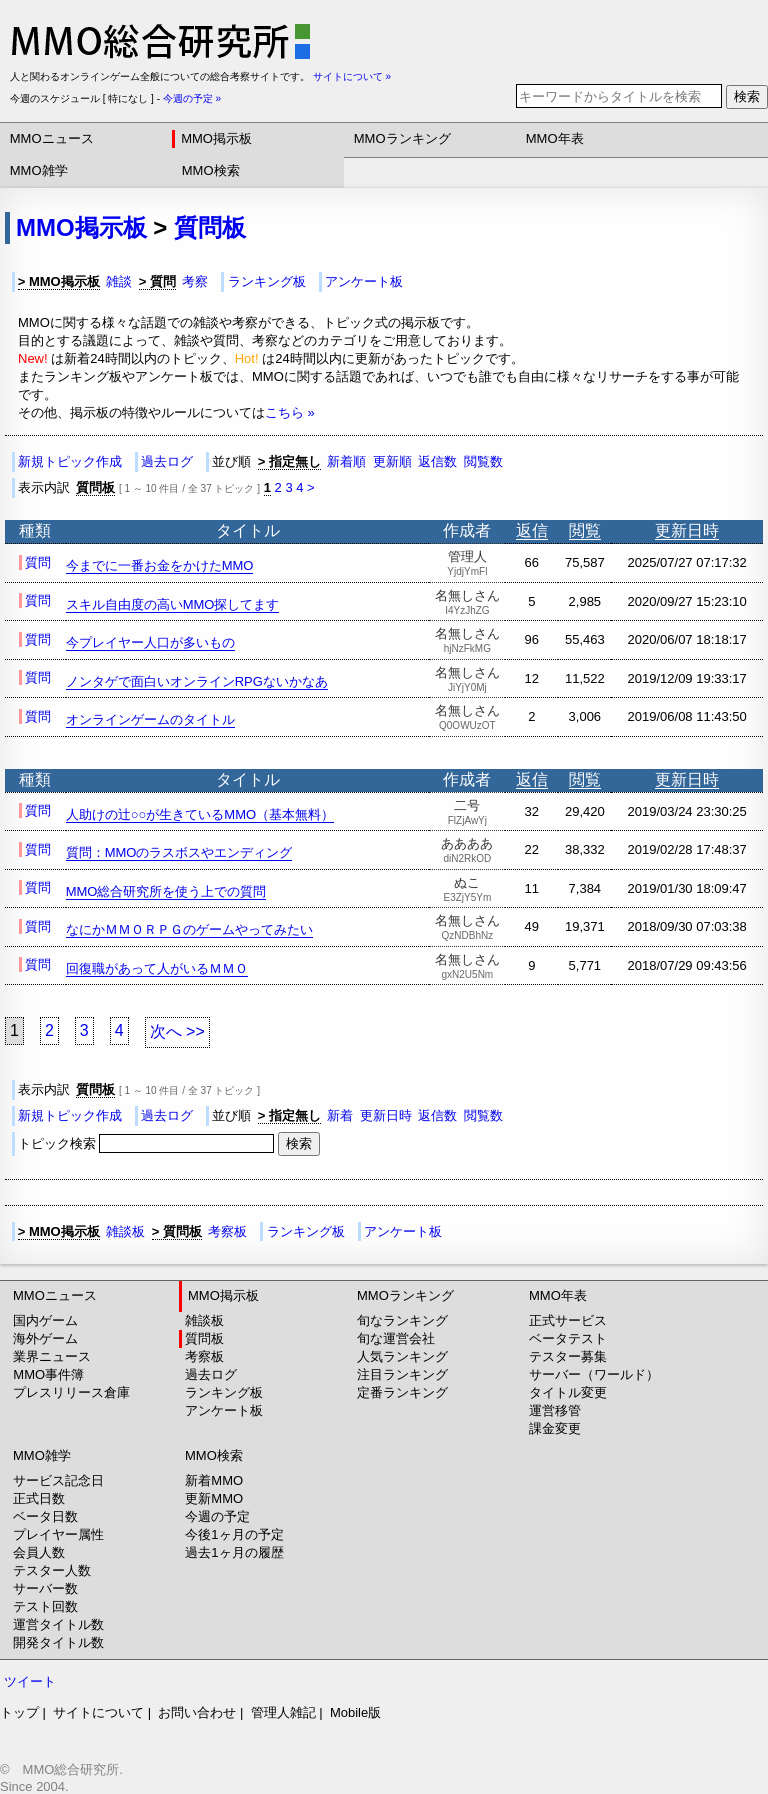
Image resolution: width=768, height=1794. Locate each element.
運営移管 (555, 1410)
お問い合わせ (197, 1712)
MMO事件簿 (48, 1374)
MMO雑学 (39, 170)
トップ (19, 1712)
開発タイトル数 (58, 1642)
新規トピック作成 (70, 461)
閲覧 (585, 530)
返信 (532, 530)
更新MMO (214, 1498)
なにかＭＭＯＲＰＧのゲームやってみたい (189, 929)
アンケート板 (364, 281)
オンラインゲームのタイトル (150, 719)
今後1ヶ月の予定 (234, 1534)
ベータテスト (568, 1338)
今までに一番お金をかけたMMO (160, 565)
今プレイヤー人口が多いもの (150, 642)
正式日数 (39, 1498)
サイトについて (98, 1712)
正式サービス (568, 1320)
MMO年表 (555, 138)
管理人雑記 (283, 1712)
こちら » (290, 412)
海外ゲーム (45, 1338)
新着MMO (214, 1480)
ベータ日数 (45, 1516)
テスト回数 (45, 1606)
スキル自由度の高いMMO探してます (173, 604)
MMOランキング (402, 138)
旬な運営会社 (396, 1338)
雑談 (119, 281)
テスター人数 (52, 1570)
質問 (38, 562)
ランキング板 (267, 281)
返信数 (437, 461)
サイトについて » (352, 76)
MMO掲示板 (216, 138)
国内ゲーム (45, 1320)
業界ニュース (52, 1356)
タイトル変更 (568, 1392)
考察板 (227, 1231)
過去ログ (167, 461)
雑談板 (125, 1231)
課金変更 (555, 1428)
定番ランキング (402, 1392)
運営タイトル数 (58, 1624)
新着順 (346, 461)
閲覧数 (483, 461)
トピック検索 (148, 1143)
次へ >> (177, 1031)
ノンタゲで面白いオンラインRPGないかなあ (197, 681)
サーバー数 (45, 1588)
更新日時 (687, 530)
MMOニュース (52, 138)
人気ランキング (402, 1356)
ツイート (30, 1681)
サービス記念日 (58, 1480)
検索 (747, 96)
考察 (195, 281)
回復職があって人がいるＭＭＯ (157, 968)
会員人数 (39, 1552)
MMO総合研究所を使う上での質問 (166, 891)
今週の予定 (217, 1516)
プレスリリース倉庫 (71, 1392)
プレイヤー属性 (58, 1534)
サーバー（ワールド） (594, 1374)
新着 (340, 1115)
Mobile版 (355, 1712)
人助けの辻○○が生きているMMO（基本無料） (200, 814)
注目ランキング (402, 1374)
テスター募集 (568, 1356)
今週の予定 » (192, 98)
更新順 (392, 461)
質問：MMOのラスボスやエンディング (179, 852)
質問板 (210, 227)
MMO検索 (211, 170)
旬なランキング (402, 1320)
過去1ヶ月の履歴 (234, 1552)
